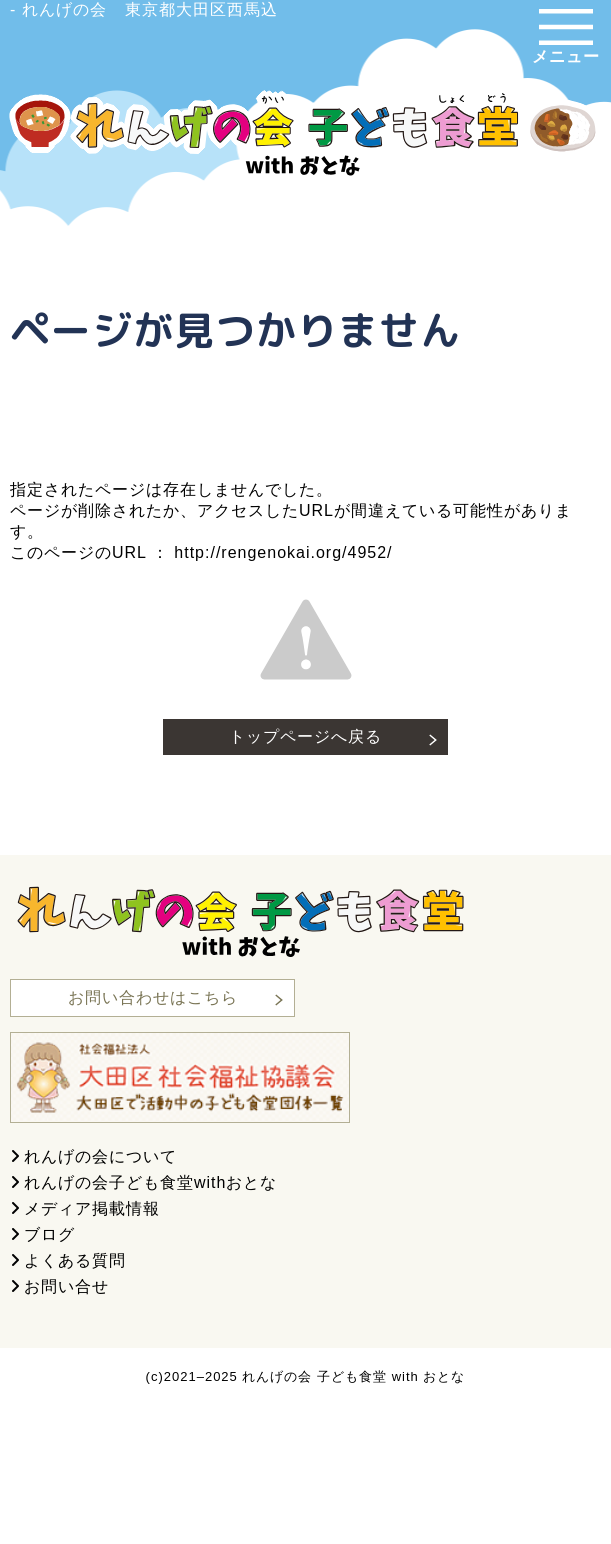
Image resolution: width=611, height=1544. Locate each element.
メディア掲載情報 (92, 1208)
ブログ (49, 1234)
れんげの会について (100, 1156)
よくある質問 (75, 1260)
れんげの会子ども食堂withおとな (150, 1182)
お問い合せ (66, 1286)
